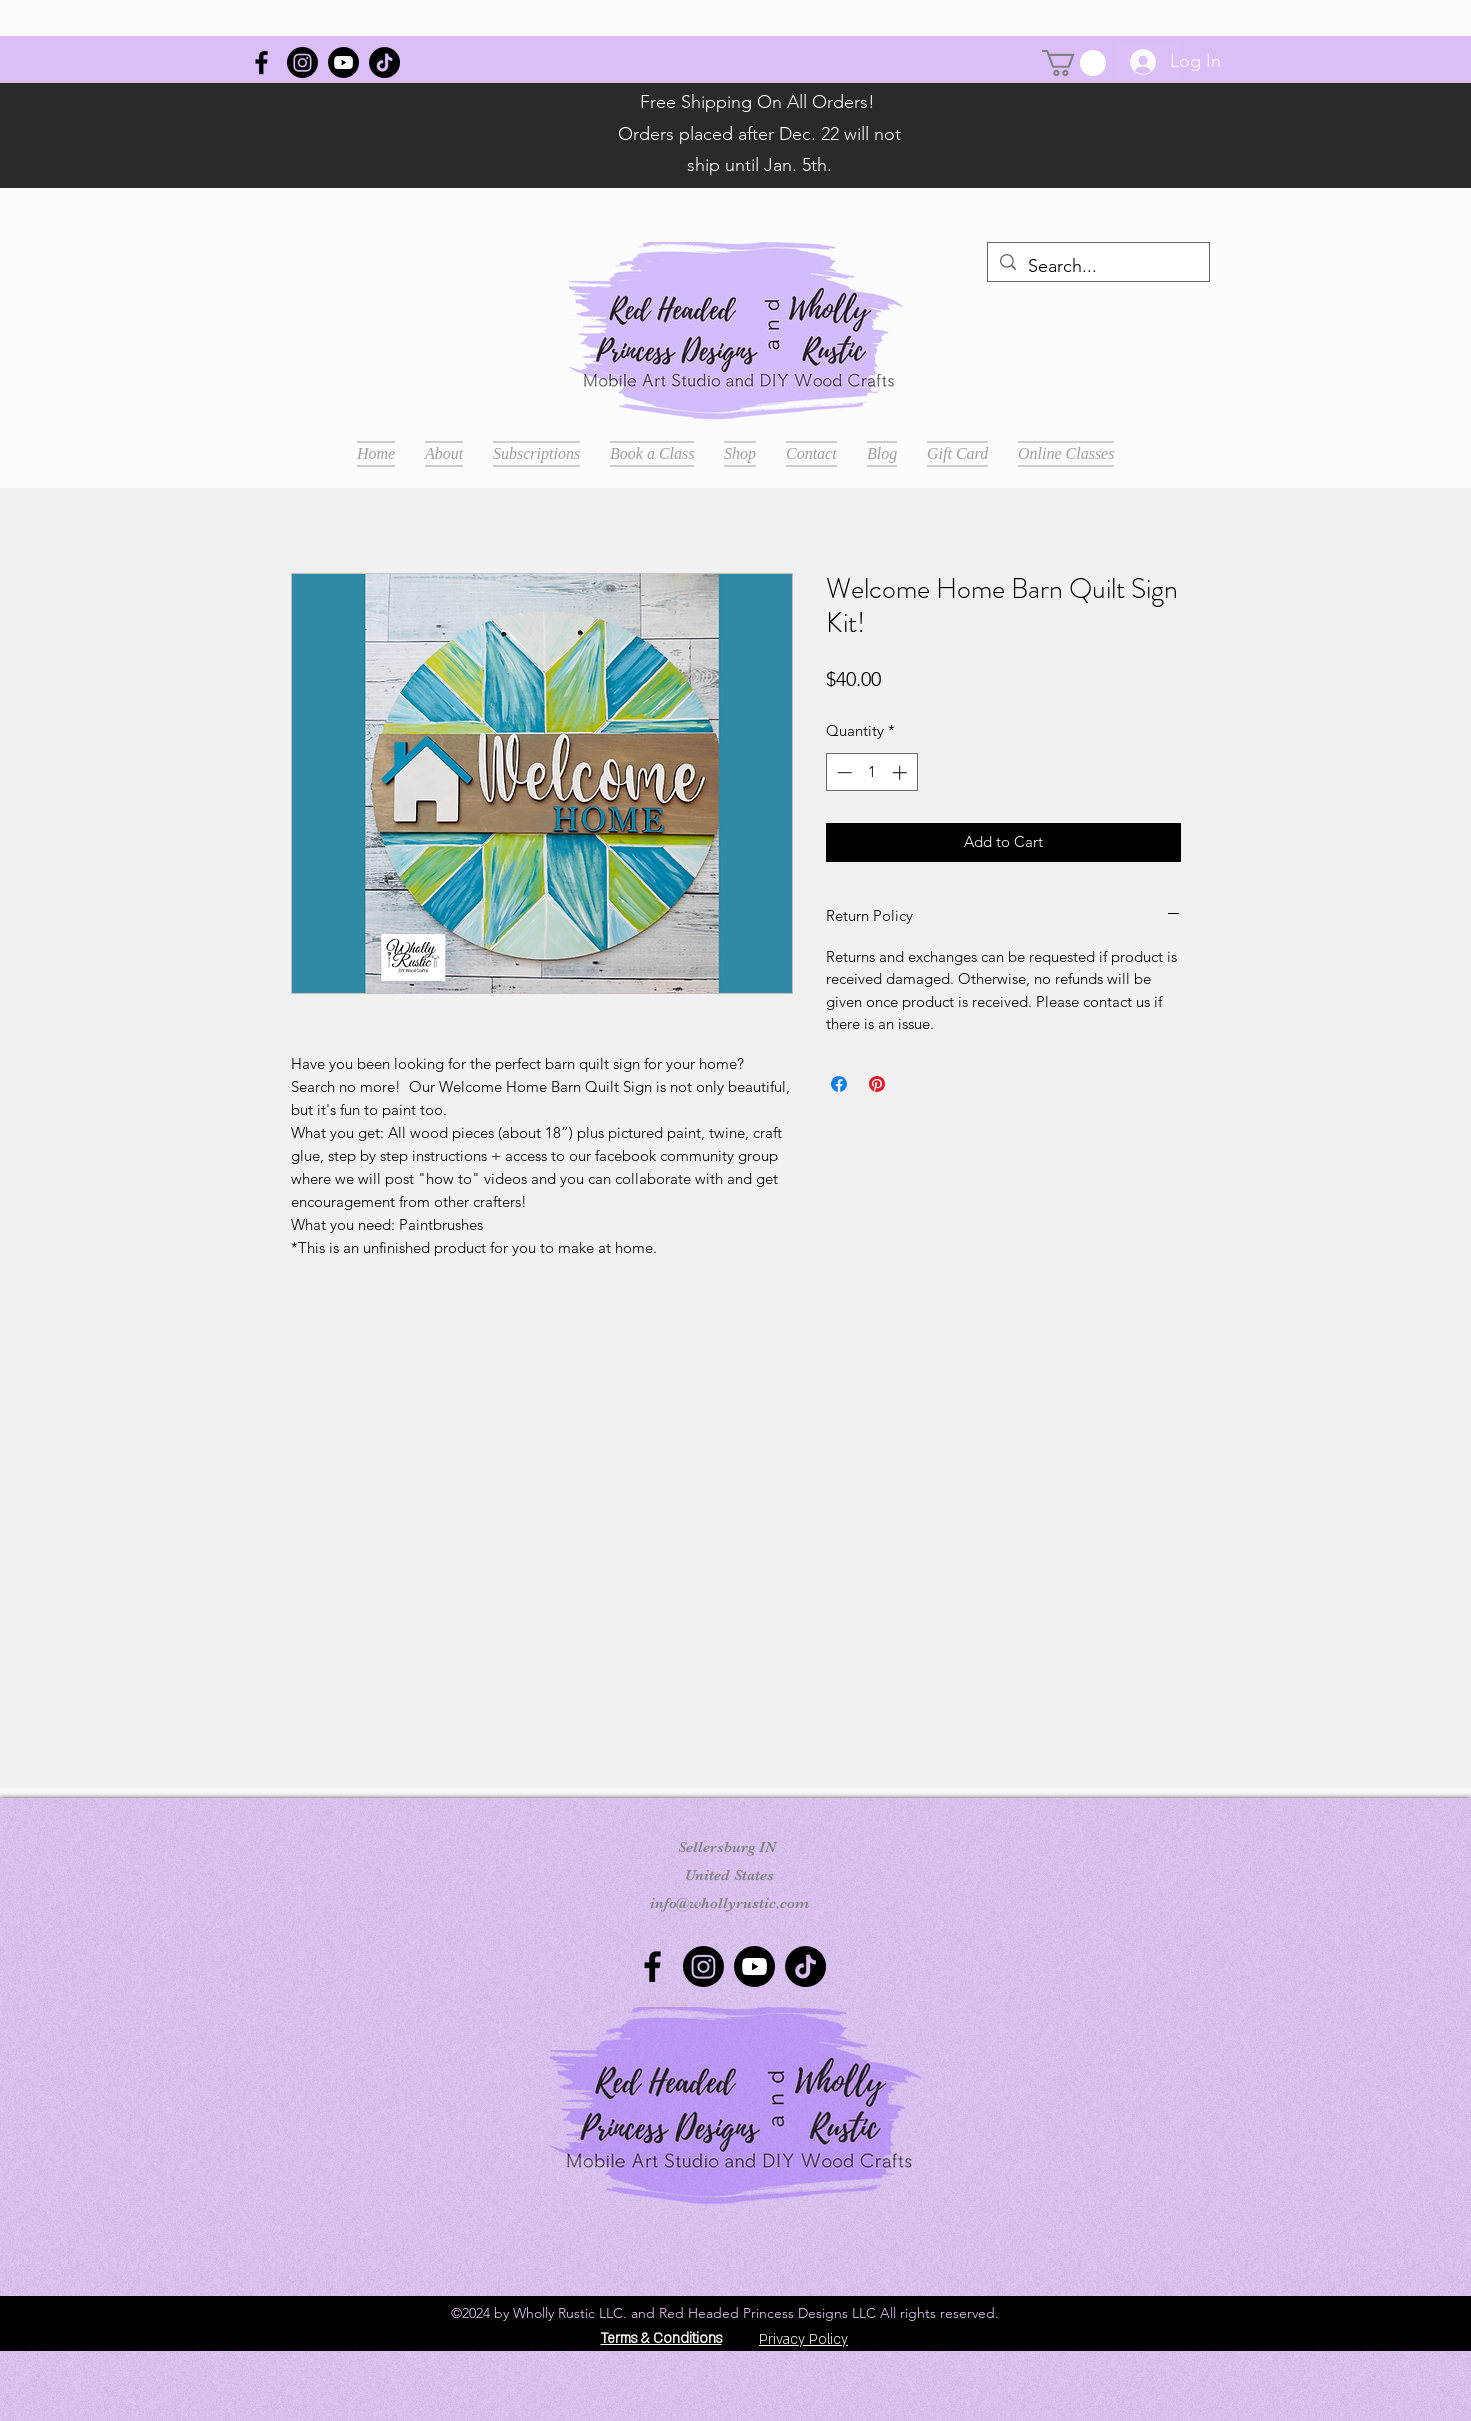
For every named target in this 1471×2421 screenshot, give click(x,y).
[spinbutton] (871, 772)
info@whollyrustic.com (729, 1903)
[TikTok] (384, 62)
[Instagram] (302, 62)
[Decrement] (842, 772)
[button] (1074, 63)
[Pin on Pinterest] (877, 1084)
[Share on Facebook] (839, 1084)
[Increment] (901, 772)
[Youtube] (343, 62)
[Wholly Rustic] (261, 62)
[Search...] (1097, 267)
